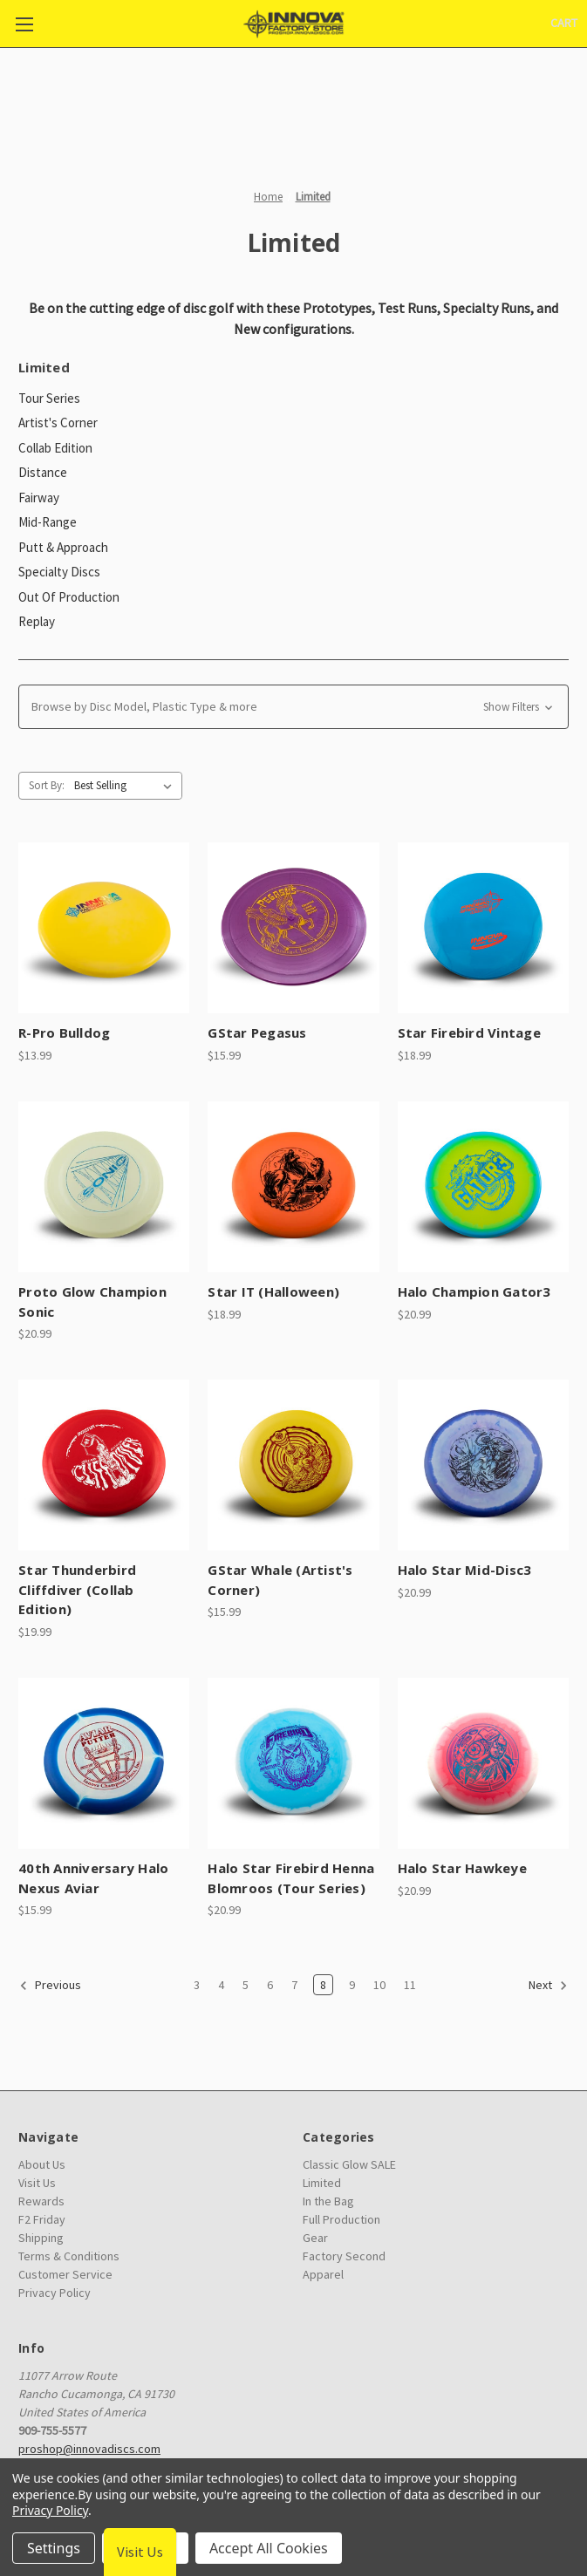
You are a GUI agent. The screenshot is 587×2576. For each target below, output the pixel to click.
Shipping (41, 2237)
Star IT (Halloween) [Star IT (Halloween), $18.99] (273, 1291)
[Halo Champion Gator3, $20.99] (483, 1187)
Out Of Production (68, 597)
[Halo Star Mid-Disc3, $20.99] (483, 1465)
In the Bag (328, 2201)
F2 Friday (41, 2219)
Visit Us (37, 2183)
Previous (50, 1985)
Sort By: (47, 785)
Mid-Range (47, 522)
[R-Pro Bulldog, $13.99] (104, 928)
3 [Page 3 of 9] (197, 1985)
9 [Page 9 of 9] (352, 1985)
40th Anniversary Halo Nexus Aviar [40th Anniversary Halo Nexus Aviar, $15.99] (93, 1878)
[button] (293, 707)
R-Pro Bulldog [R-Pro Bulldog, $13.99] (64, 1032)
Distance (42, 472)
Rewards (41, 2201)
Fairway (38, 497)
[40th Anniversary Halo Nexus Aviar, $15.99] (104, 1763)
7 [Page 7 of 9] (294, 1985)
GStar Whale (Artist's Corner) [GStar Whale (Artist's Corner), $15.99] (280, 1579)
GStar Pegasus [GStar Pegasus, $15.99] (257, 1032)
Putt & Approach (63, 547)
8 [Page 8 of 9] (323, 1985)
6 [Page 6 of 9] (270, 1985)
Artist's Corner (58, 422)
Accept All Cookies (268, 2548)
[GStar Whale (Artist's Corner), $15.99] (293, 1465)
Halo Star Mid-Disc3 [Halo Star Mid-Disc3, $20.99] (465, 1569)
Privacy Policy (54, 2292)
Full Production (341, 2219)
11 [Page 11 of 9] (410, 1985)
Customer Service (65, 2274)
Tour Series (49, 398)
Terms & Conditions (68, 2256)
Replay (36, 621)
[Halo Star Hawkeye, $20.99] (483, 1763)
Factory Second (344, 2256)
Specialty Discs (59, 571)
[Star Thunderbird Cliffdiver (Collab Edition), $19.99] (104, 1465)
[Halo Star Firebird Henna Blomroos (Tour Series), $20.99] (293, 1763)
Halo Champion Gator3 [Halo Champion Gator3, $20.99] (474, 1291)
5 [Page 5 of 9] (245, 1985)
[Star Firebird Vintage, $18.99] (483, 928)
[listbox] (126, 786)
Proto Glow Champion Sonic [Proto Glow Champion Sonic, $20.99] (92, 1301)
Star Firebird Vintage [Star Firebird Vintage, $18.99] (469, 1032)
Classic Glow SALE (349, 2164)
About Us (41, 2164)
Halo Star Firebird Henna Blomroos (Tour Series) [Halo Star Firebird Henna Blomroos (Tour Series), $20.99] (291, 1878)
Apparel (323, 2274)
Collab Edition (55, 448)
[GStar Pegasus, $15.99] (293, 928)
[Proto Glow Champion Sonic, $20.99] (104, 1187)
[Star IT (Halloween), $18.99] (293, 1187)
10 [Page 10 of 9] (379, 1985)
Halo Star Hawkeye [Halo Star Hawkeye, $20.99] (462, 1868)
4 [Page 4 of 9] (221, 1985)
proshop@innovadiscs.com (89, 2449)
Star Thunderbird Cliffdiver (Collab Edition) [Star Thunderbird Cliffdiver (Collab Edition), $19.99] (77, 1589)
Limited (322, 2183)
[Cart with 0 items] (564, 23)
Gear (315, 2237)
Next (548, 1985)
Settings (53, 2548)
